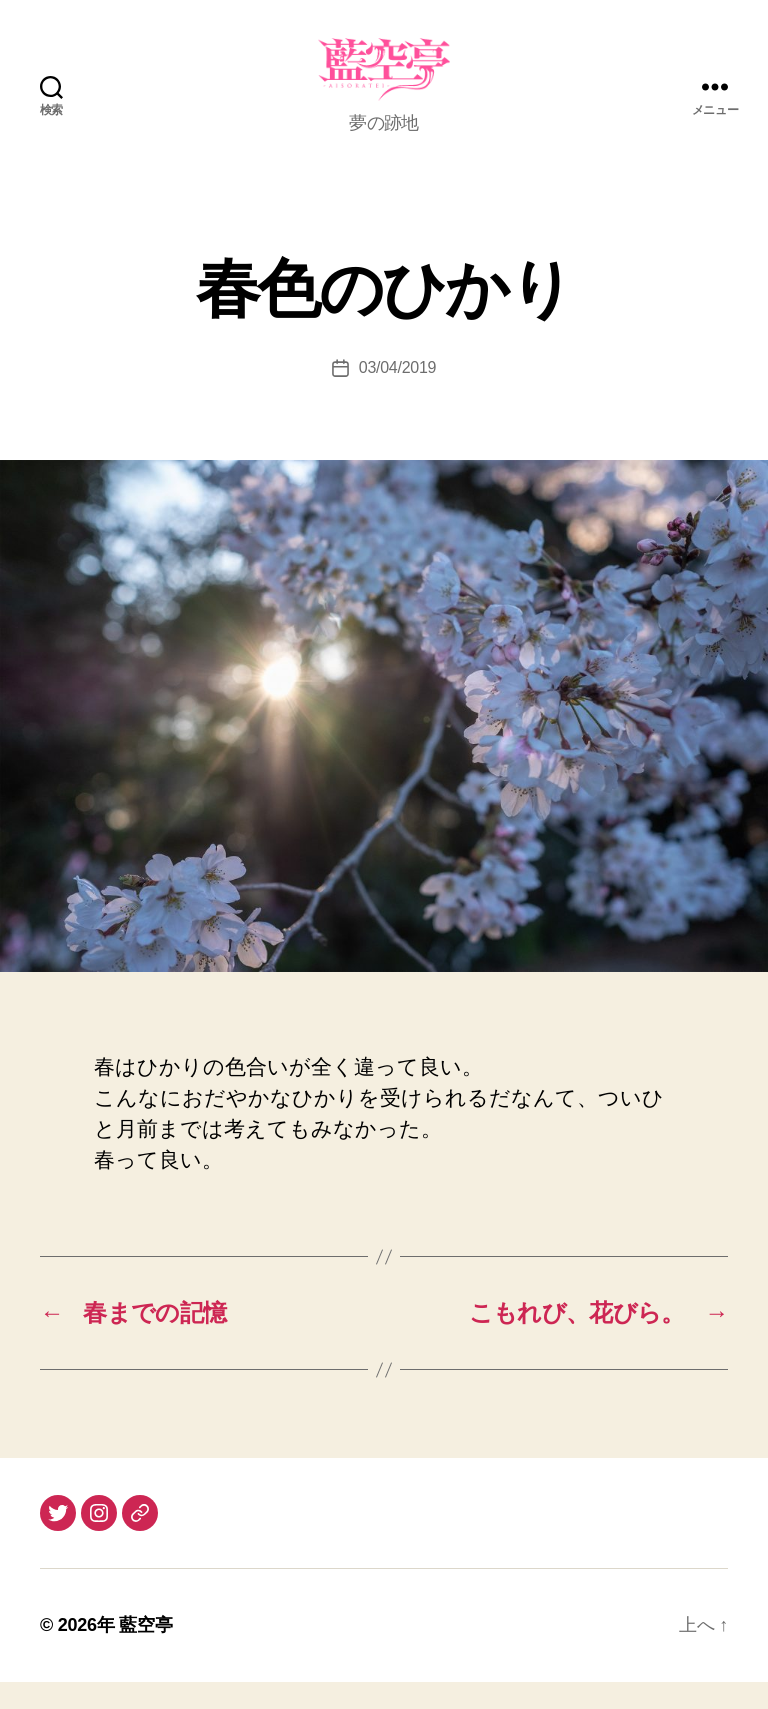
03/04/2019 (397, 394)
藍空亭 (145, 1652)
